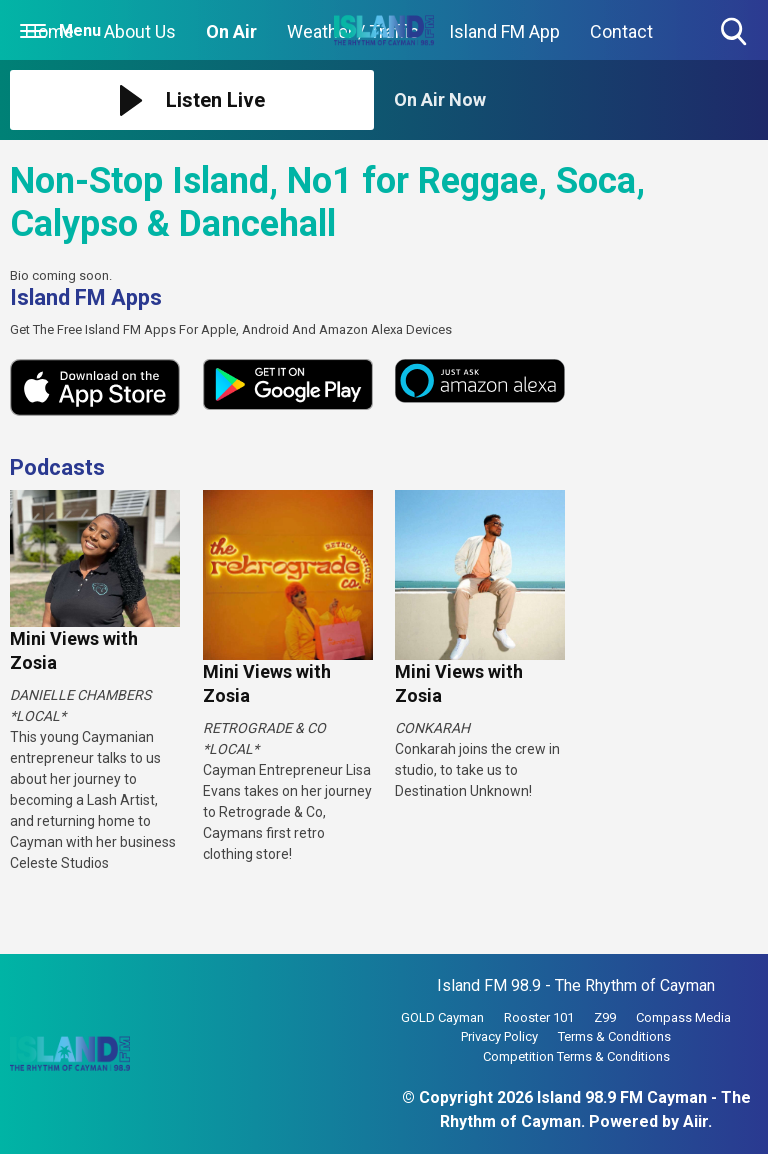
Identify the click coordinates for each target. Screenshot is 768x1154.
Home (49, 31)
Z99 (605, 1017)
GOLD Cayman (442, 1017)
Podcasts (57, 467)
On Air (231, 31)
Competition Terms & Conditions (576, 1056)
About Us (140, 31)
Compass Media (683, 1017)
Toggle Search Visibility (735, 32)
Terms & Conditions (614, 1036)
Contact (621, 31)
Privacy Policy (499, 1036)
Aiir (695, 1121)
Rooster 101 (539, 1017)
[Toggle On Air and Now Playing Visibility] (576, 100)
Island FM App (504, 31)
